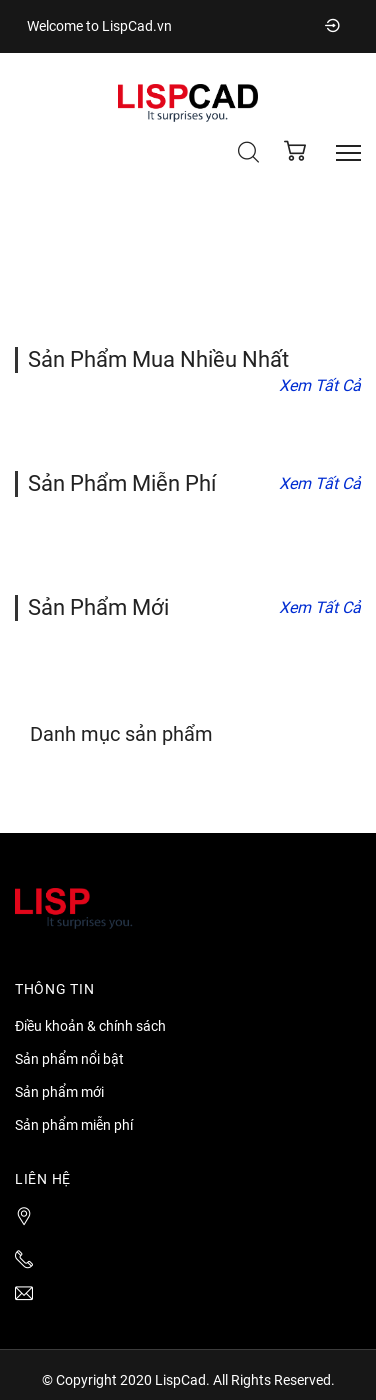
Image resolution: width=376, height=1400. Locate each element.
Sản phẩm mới (98, 607)
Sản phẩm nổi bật (69, 1059)
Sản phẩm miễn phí (122, 483)
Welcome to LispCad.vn (99, 26)
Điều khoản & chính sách (90, 1026)
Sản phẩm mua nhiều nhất (158, 359)
